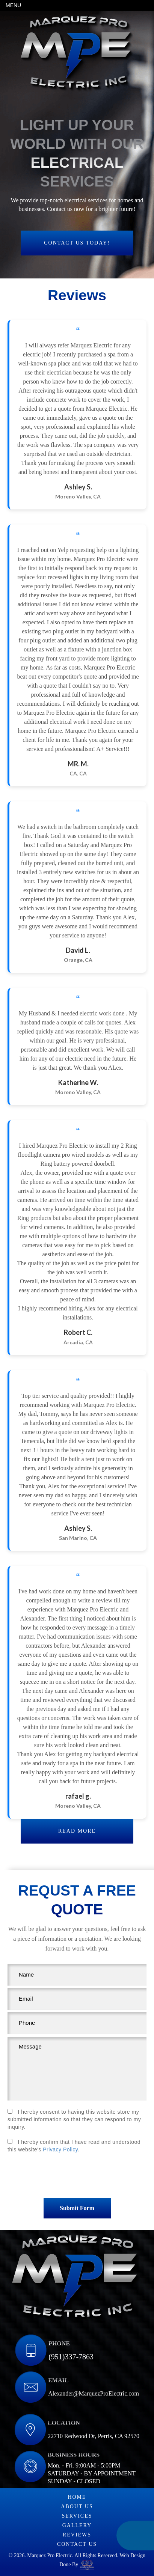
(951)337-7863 (71, 2356)
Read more (77, 1831)
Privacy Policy (60, 2149)
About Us (77, 2506)
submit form (77, 2208)
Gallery (77, 2525)
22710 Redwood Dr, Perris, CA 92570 (93, 2436)
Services (77, 2516)
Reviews (77, 2535)
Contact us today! (77, 243)
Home (77, 2497)
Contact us (77, 2544)
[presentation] (77, 2177)
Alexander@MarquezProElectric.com (93, 2393)
